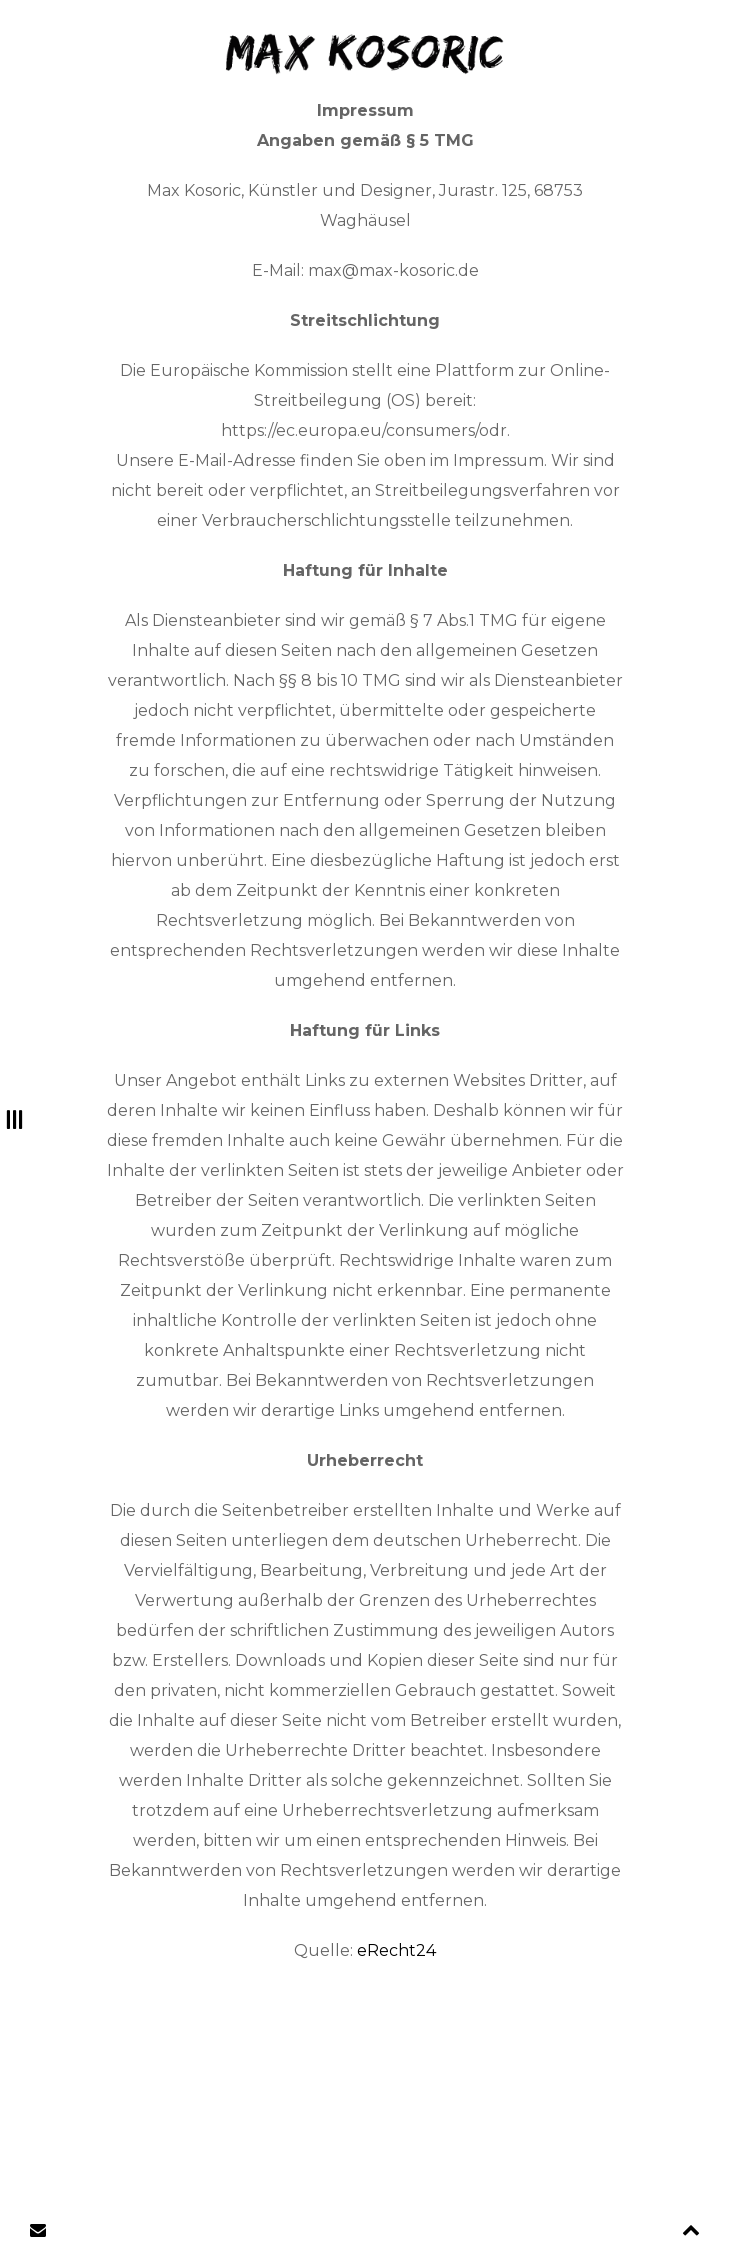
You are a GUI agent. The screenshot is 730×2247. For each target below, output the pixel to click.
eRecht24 (396, 1950)
